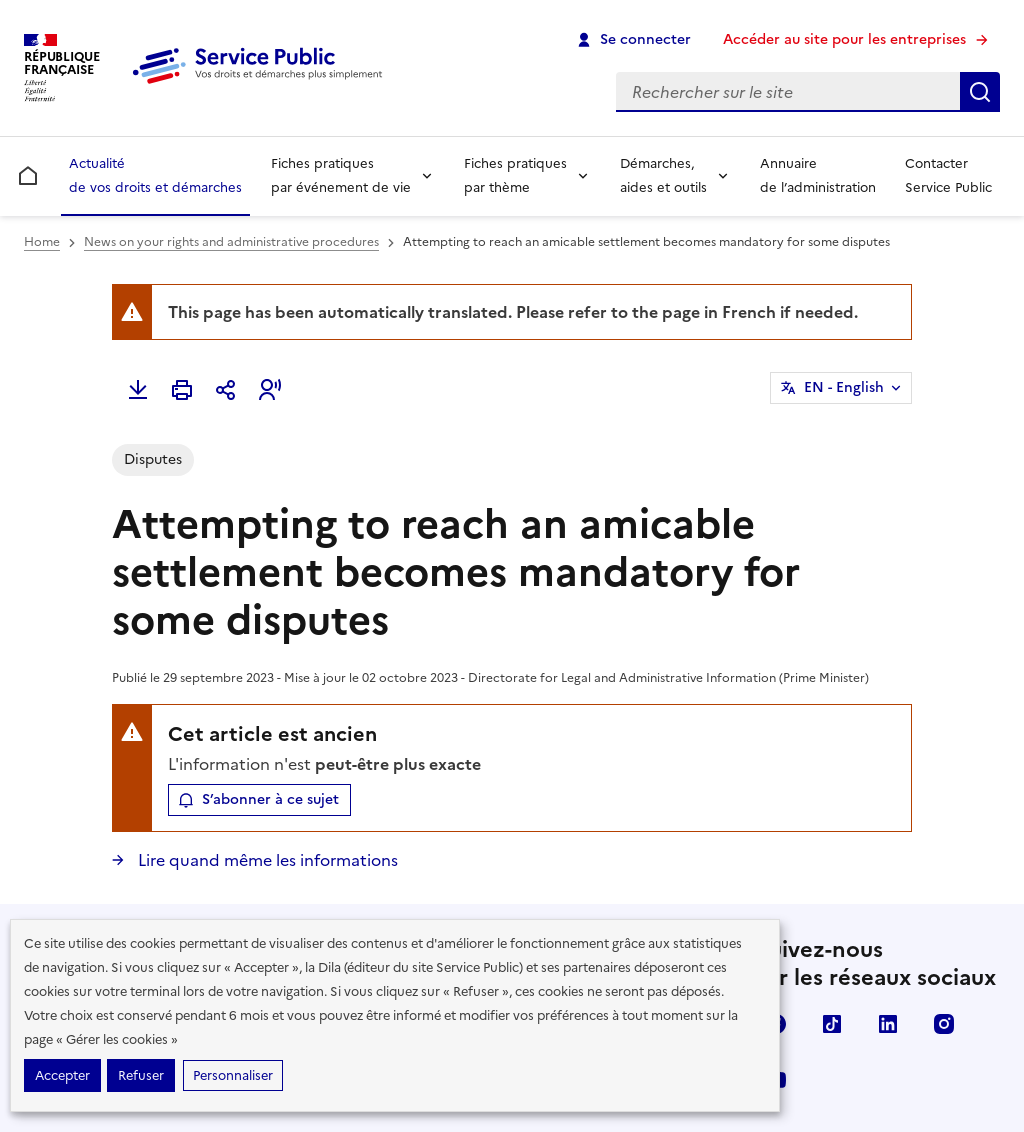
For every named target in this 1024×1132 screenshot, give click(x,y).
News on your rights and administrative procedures (231, 242)
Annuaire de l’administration (818, 175)
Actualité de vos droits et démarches (155, 175)
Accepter (62, 1075)
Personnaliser (233, 1075)
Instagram (944, 1024)
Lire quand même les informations (266, 860)
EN (844, 388)
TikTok (832, 1024)
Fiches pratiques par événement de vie (341, 175)
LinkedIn (888, 1024)
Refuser (141, 1075)
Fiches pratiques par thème (515, 175)
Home (42, 242)
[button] (270, 390)
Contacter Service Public (948, 175)
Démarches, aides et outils (663, 175)
